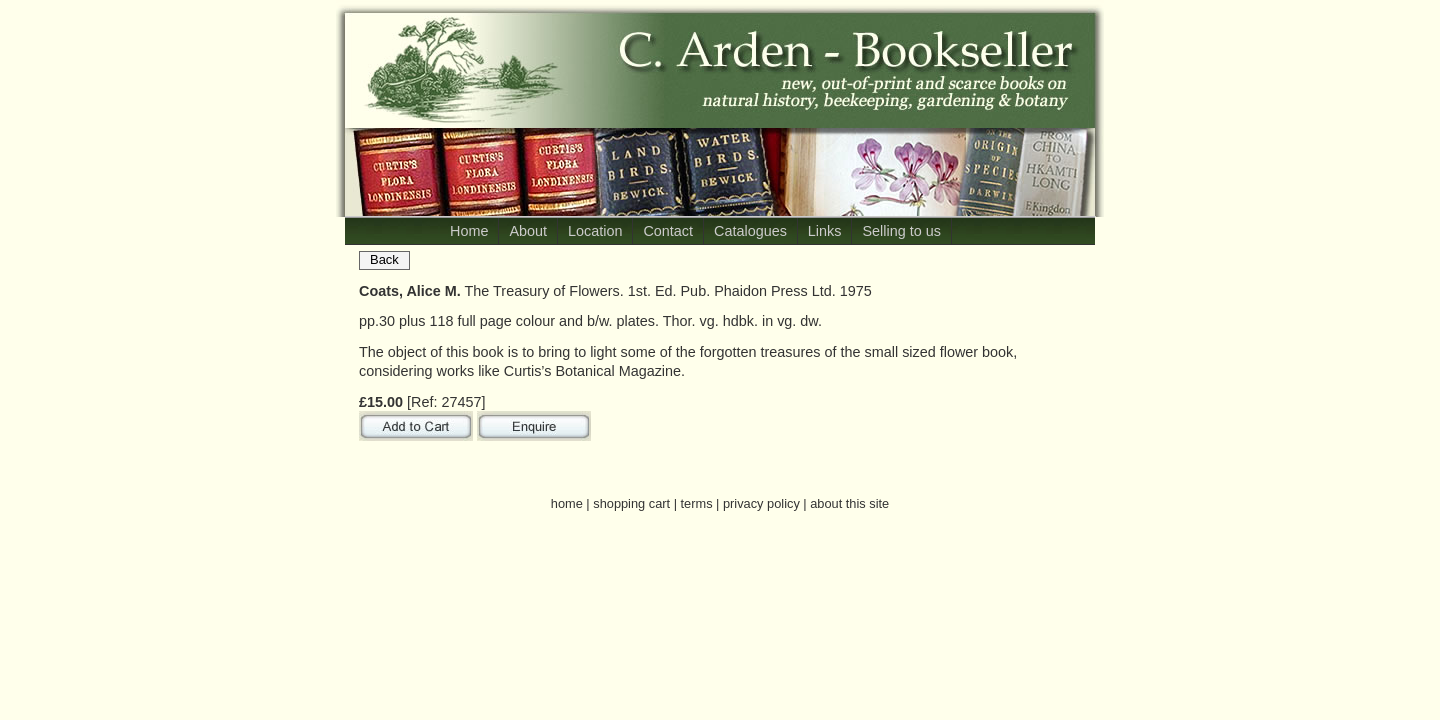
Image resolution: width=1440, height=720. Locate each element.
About (528, 231)
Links (825, 231)
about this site (849, 503)
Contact (668, 231)
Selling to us (901, 231)
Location (595, 231)
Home (469, 231)
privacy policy (761, 503)
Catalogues (750, 231)
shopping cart (631, 503)
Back (384, 259)
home (567, 503)
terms (697, 503)
